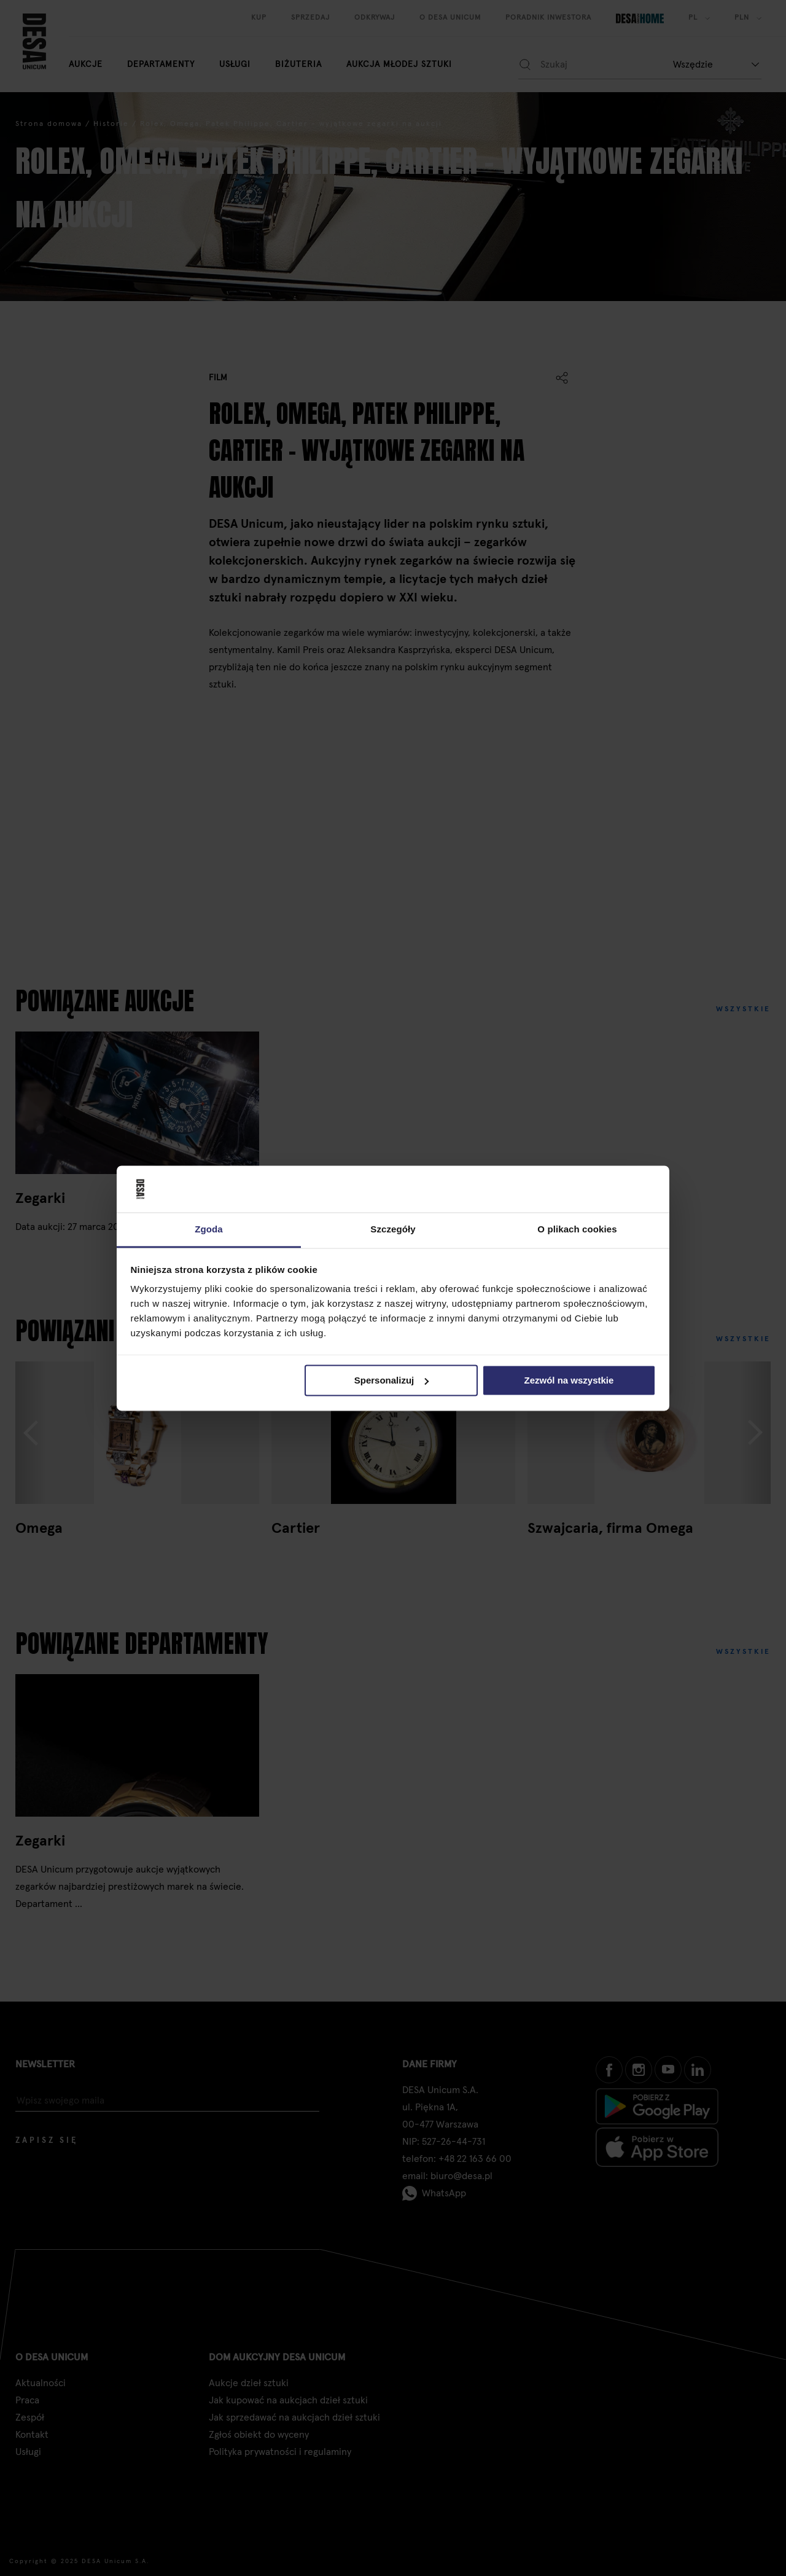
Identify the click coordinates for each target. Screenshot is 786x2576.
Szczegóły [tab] (392, 1229)
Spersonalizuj (391, 1380)
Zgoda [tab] (209, 1229)
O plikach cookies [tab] (577, 1229)
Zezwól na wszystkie (568, 1380)
